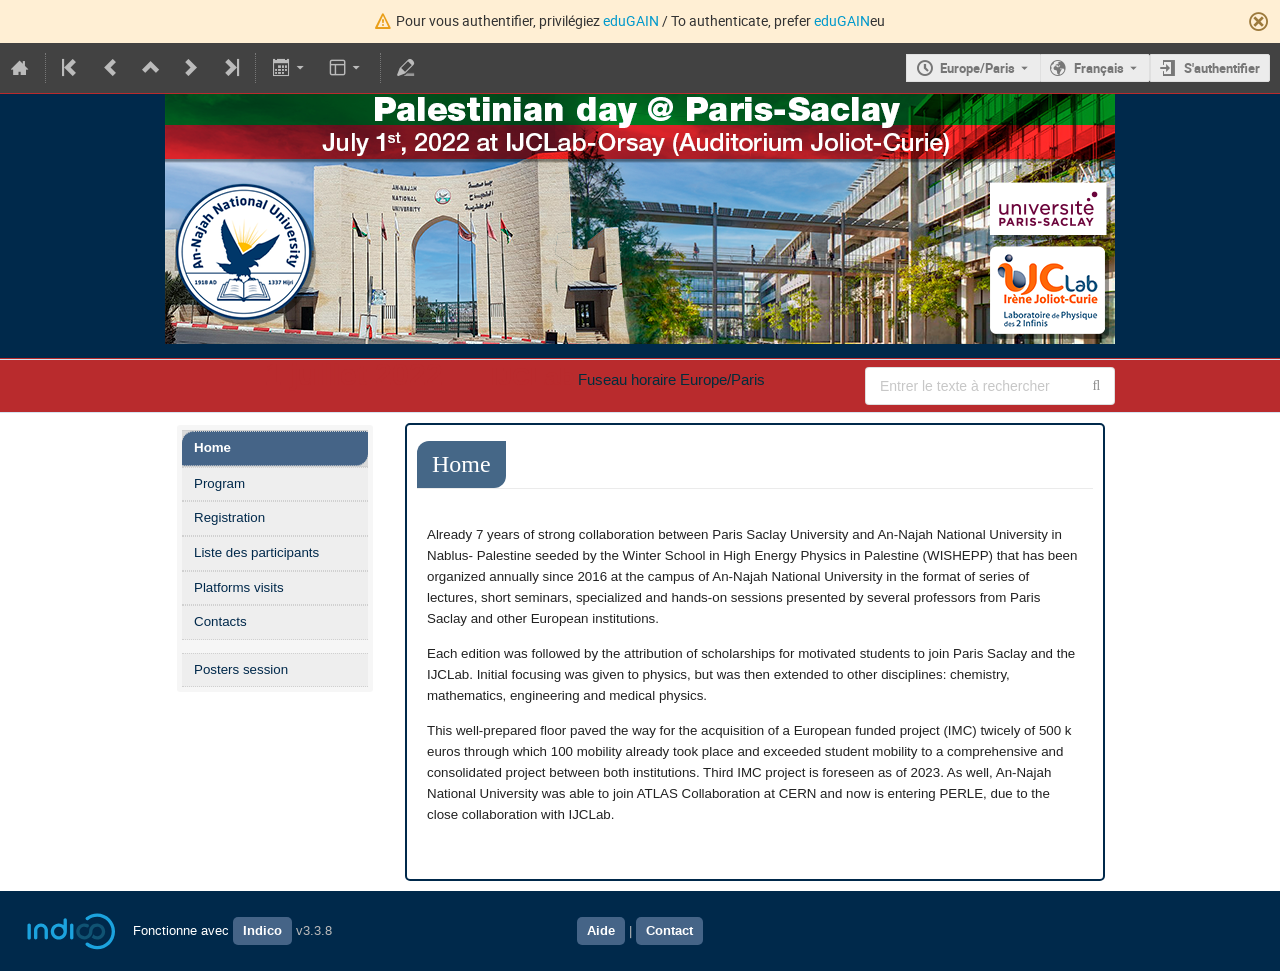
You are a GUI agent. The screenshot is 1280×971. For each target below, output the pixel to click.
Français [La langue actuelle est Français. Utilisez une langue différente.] (1099, 68)
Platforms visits (239, 587)
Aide (601, 931)
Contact (669, 931)
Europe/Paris (977, 68)
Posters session (241, 669)
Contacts (220, 621)
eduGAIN (631, 20)
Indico (262, 931)
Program (219, 483)
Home (212, 447)
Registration (229, 517)
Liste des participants (256, 552)
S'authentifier (1222, 68)
